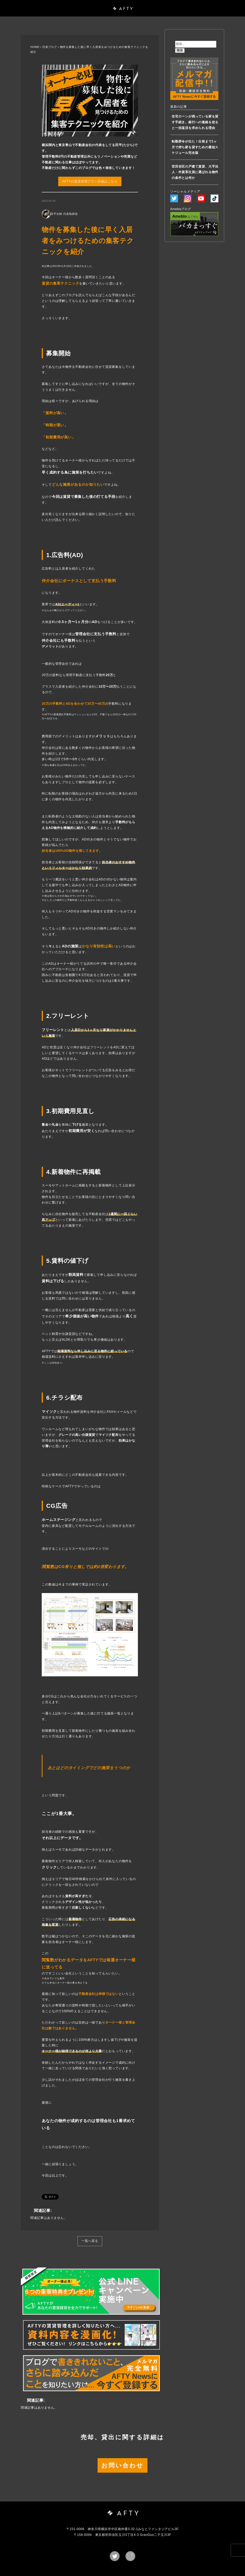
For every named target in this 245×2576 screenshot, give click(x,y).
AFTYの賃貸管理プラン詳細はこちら (89, 181)
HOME (34, 46)
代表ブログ (49, 46)
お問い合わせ (240, 70)
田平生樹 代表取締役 (64, 213)
